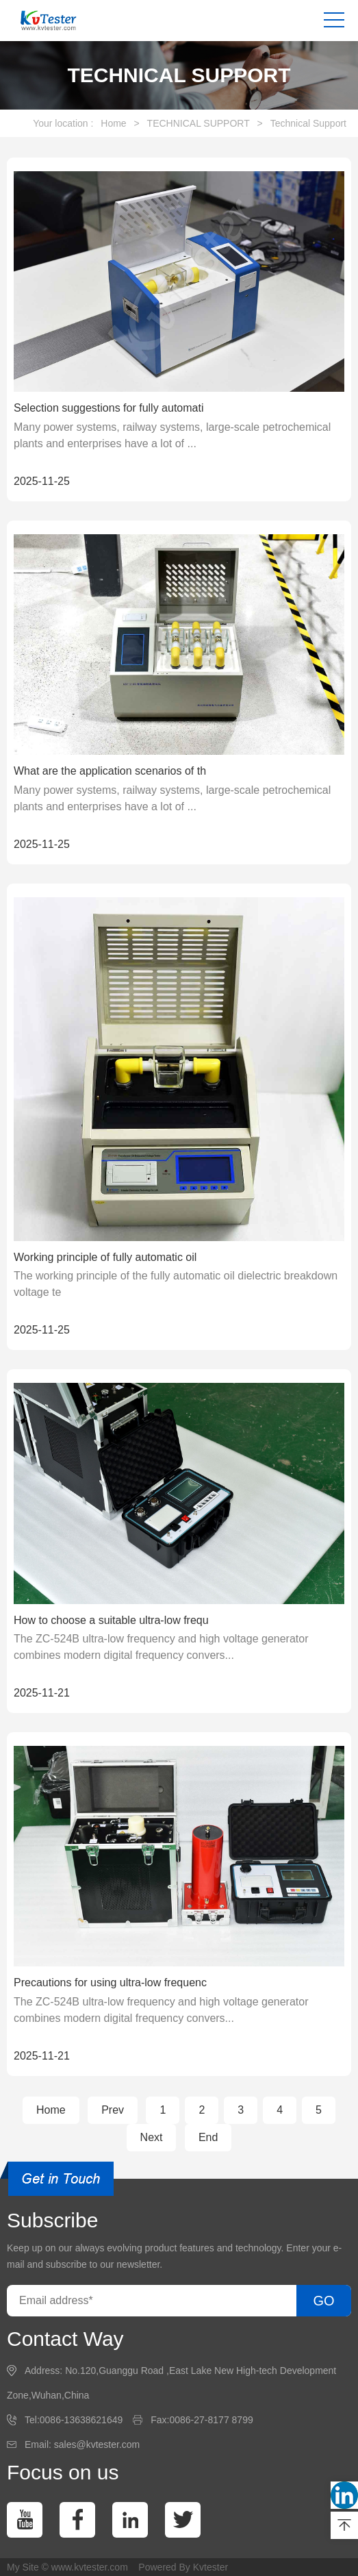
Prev (112, 2110)
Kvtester (210, 2567)
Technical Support (308, 123)
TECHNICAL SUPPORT (198, 123)
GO (323, 2300)
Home (113, 123)
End (208, 2137)
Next (151, 2137)
